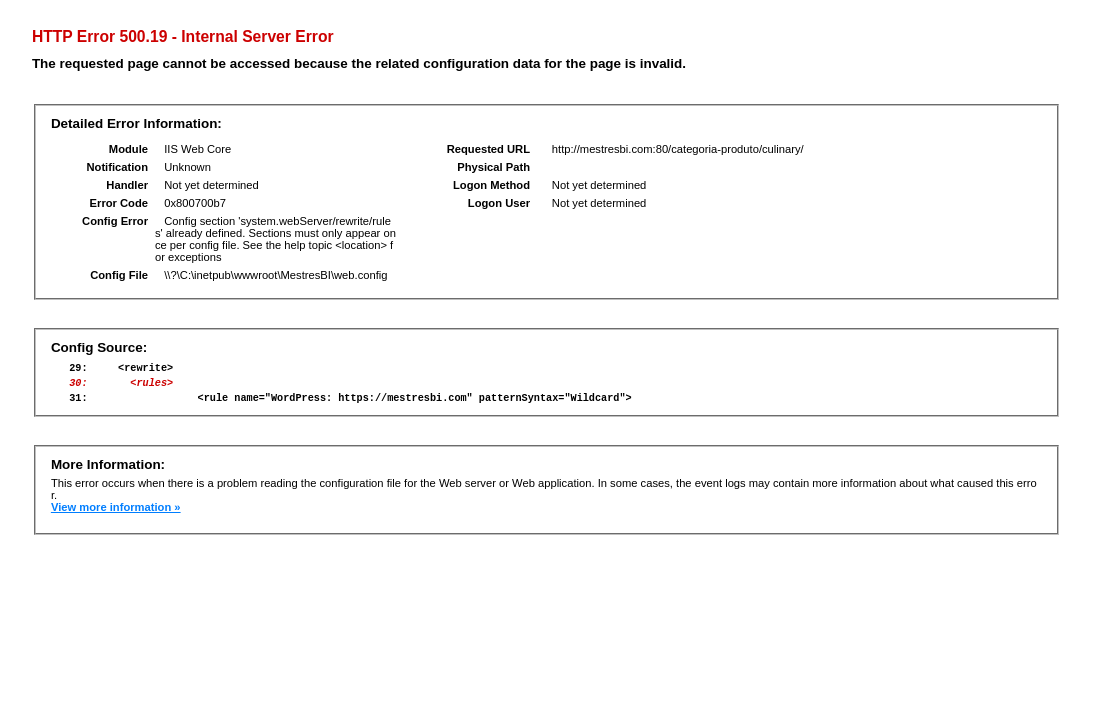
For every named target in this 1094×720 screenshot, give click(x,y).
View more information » (116, 516)
